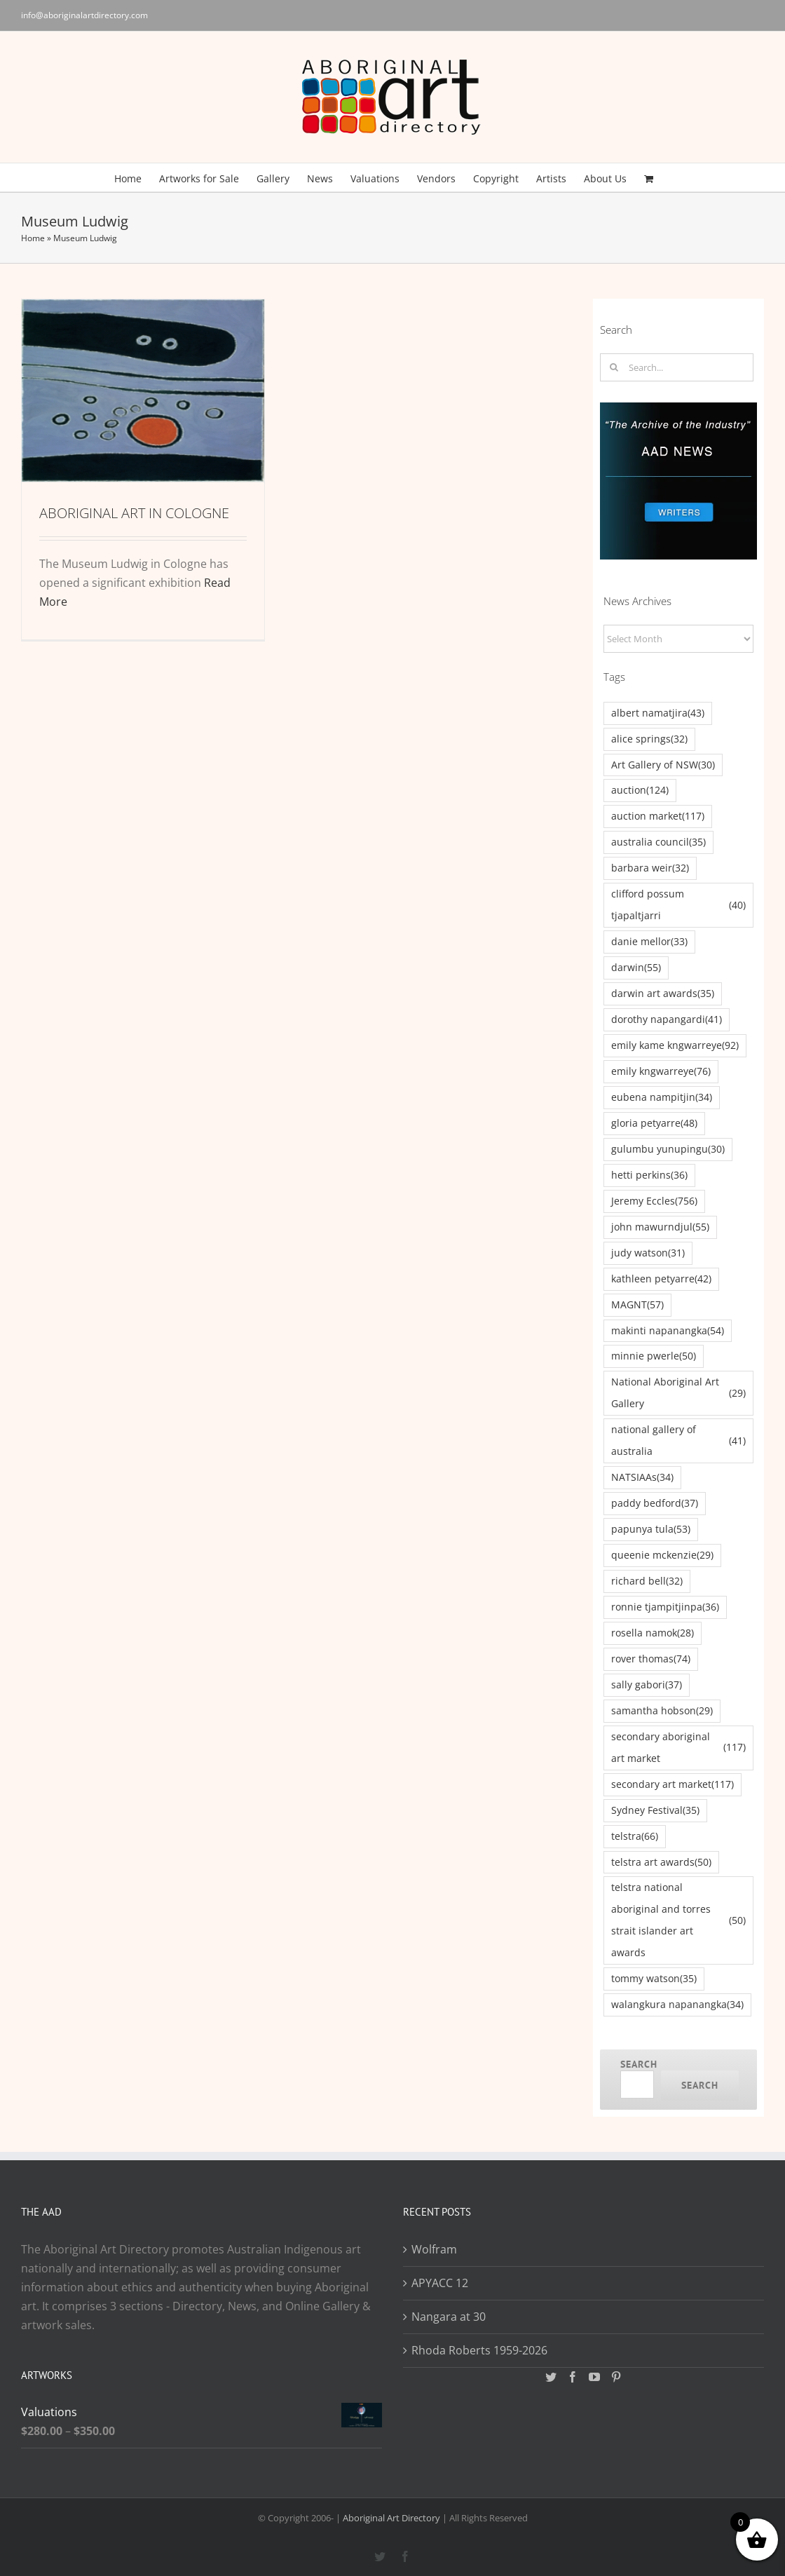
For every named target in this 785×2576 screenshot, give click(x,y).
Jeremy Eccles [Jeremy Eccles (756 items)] (654, 1201)
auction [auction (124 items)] (640, 790)
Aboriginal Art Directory (391, 2517)
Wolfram (434, 2249)
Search (638, 2064)
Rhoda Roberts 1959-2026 (479, 2350)
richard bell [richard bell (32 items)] (647, 1581)
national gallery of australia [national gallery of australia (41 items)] (678, 1440)
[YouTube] (594, 2376)
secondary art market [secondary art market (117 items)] (672, 1785)
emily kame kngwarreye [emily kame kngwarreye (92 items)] (675, 1046)
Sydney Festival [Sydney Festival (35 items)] (655, 1811)
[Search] (614, 367)
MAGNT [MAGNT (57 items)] (637, 1305)
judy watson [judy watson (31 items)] (648, 1253)
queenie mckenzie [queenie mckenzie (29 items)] (662, 1555)
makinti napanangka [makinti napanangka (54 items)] (667, 1331)
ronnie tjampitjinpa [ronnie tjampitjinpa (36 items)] (665, 1607)
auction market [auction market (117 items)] (657, 816)
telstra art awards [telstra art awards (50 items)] (661, 1862)
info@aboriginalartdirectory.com (84, 15)
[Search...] (676, 367)
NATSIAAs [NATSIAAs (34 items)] (642, 1478)
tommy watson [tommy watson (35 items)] (654, 1979)
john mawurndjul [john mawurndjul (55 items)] (660, 1227)
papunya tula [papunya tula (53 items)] (650, 1529)
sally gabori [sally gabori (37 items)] (646, 1685)
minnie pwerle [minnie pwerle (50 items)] (653, 1356)
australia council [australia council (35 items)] (658, 842)
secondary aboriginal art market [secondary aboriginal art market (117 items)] (678, 1747)
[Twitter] (551, 2376)
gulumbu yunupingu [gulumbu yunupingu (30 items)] (668, 1149)
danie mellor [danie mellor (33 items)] (649, 942)
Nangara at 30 (448, 2316)
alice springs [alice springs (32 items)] (649, 739)
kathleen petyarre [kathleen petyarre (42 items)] (661, 1279)
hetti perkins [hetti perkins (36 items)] (649, 1175)
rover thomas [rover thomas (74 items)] (650, 1659)
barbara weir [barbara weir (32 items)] (650, 868)
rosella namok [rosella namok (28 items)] (652, 1633)
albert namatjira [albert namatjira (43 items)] (657, 713)
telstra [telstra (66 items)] (634, 1837)
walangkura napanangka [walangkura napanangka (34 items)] (677, 2005)
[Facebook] (572, 2376)
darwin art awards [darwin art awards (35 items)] (662, 994)
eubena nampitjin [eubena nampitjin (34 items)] (661, 1098)
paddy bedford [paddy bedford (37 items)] (654, 1503)
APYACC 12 (439, 2283)
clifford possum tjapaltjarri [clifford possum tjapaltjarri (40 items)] (678, 904)
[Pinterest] (616, 2376)
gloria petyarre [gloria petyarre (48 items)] (654, 1123)
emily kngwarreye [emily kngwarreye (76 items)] (661, 1072)
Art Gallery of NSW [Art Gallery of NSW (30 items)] (663, 765)
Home (33, 238)
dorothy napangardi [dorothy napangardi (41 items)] (666, 1020)
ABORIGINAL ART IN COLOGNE (134, 512)
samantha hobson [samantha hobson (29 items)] (662, 1711)
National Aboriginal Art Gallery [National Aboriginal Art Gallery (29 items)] (678, 1392)
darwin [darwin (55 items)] (636, 968)
